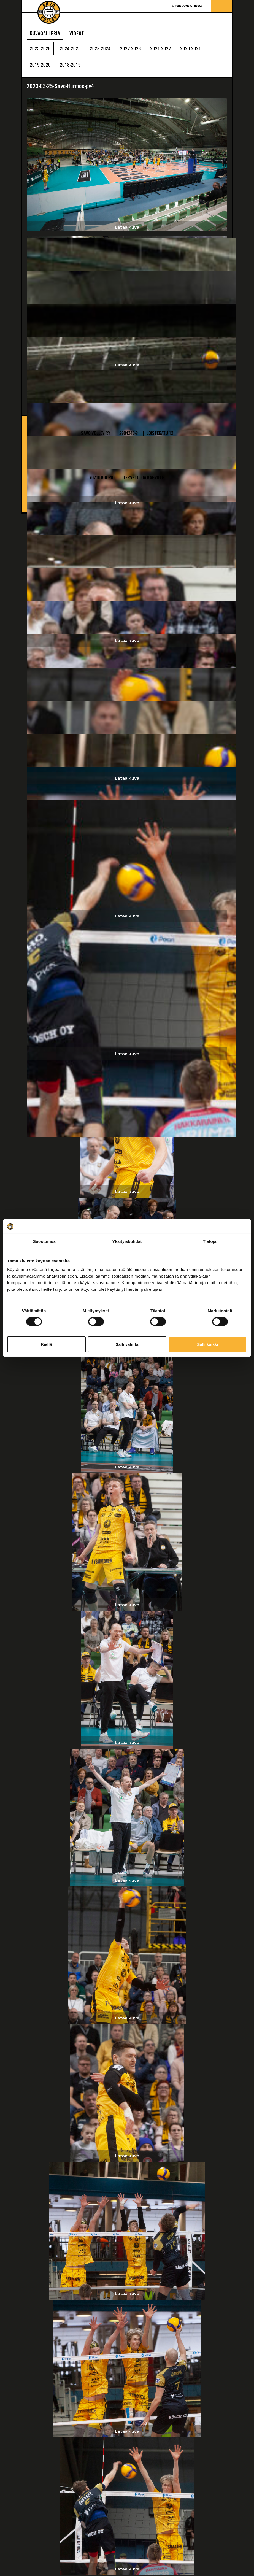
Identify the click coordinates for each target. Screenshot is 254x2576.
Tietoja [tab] (210, 1241)
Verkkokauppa (187, 6)
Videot (76, 34)
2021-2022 (170, 49)
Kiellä (46, 1344)
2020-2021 (202, 49)
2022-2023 (138, 49)
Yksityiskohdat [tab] (127, 1241)
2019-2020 (41, 66)
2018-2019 (73, 66)
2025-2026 (41, 49)
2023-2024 (105, 49)
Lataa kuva (127, 227)
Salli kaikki (207, 1344)
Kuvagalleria (45, 34)
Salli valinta (127, 1344)
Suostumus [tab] (44, 1241)
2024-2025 (73, 49)
